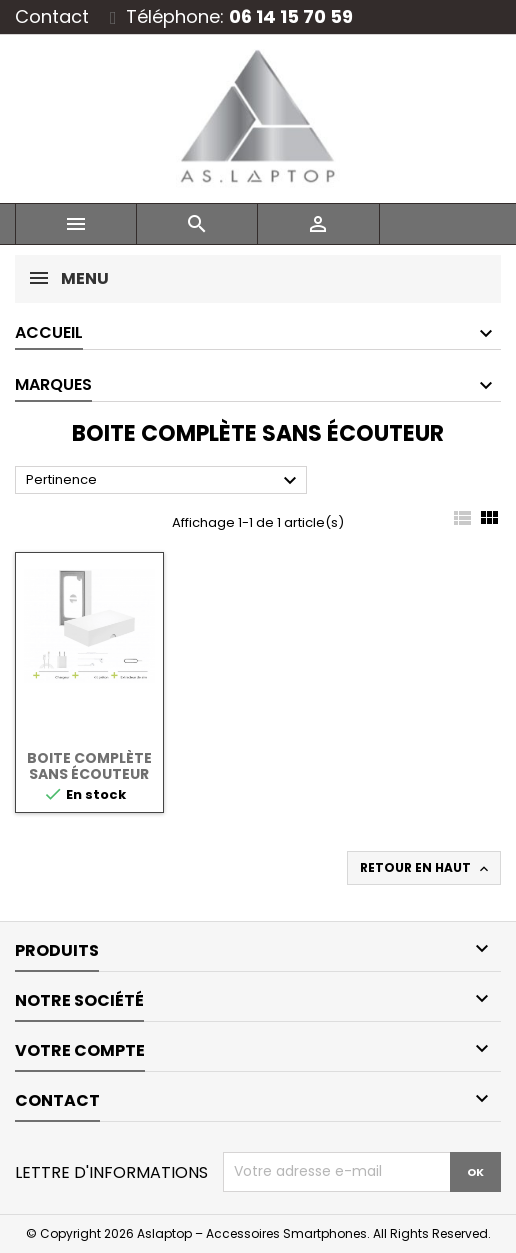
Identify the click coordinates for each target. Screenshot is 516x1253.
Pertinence (164, 481)
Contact (52, 16)
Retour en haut (426, 868)
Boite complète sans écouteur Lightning (89, 774)
